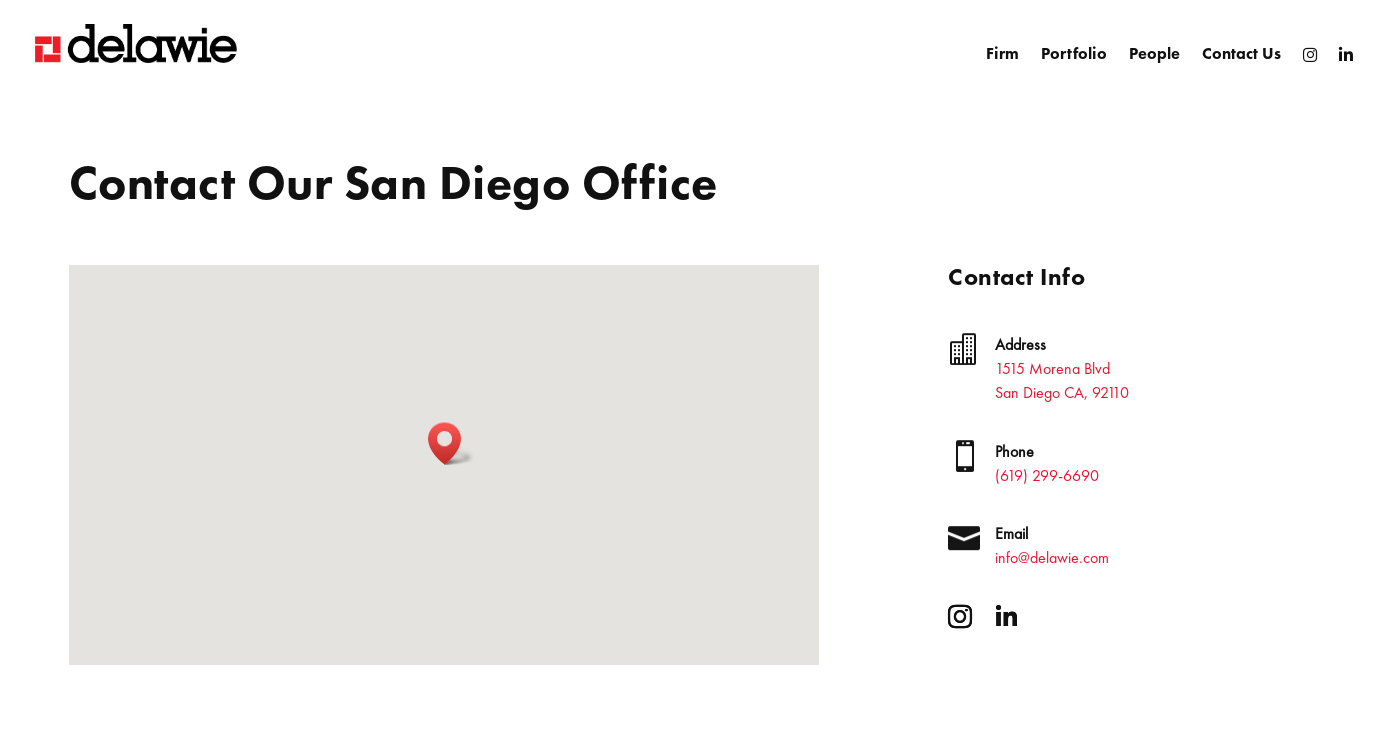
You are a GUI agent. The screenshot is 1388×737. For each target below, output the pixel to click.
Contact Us (1241, 53)
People (1154, 53)
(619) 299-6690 (1047, 475)
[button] (451, 443)
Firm (1002, 53)
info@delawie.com (1052, 557)
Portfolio (1074, 53)
